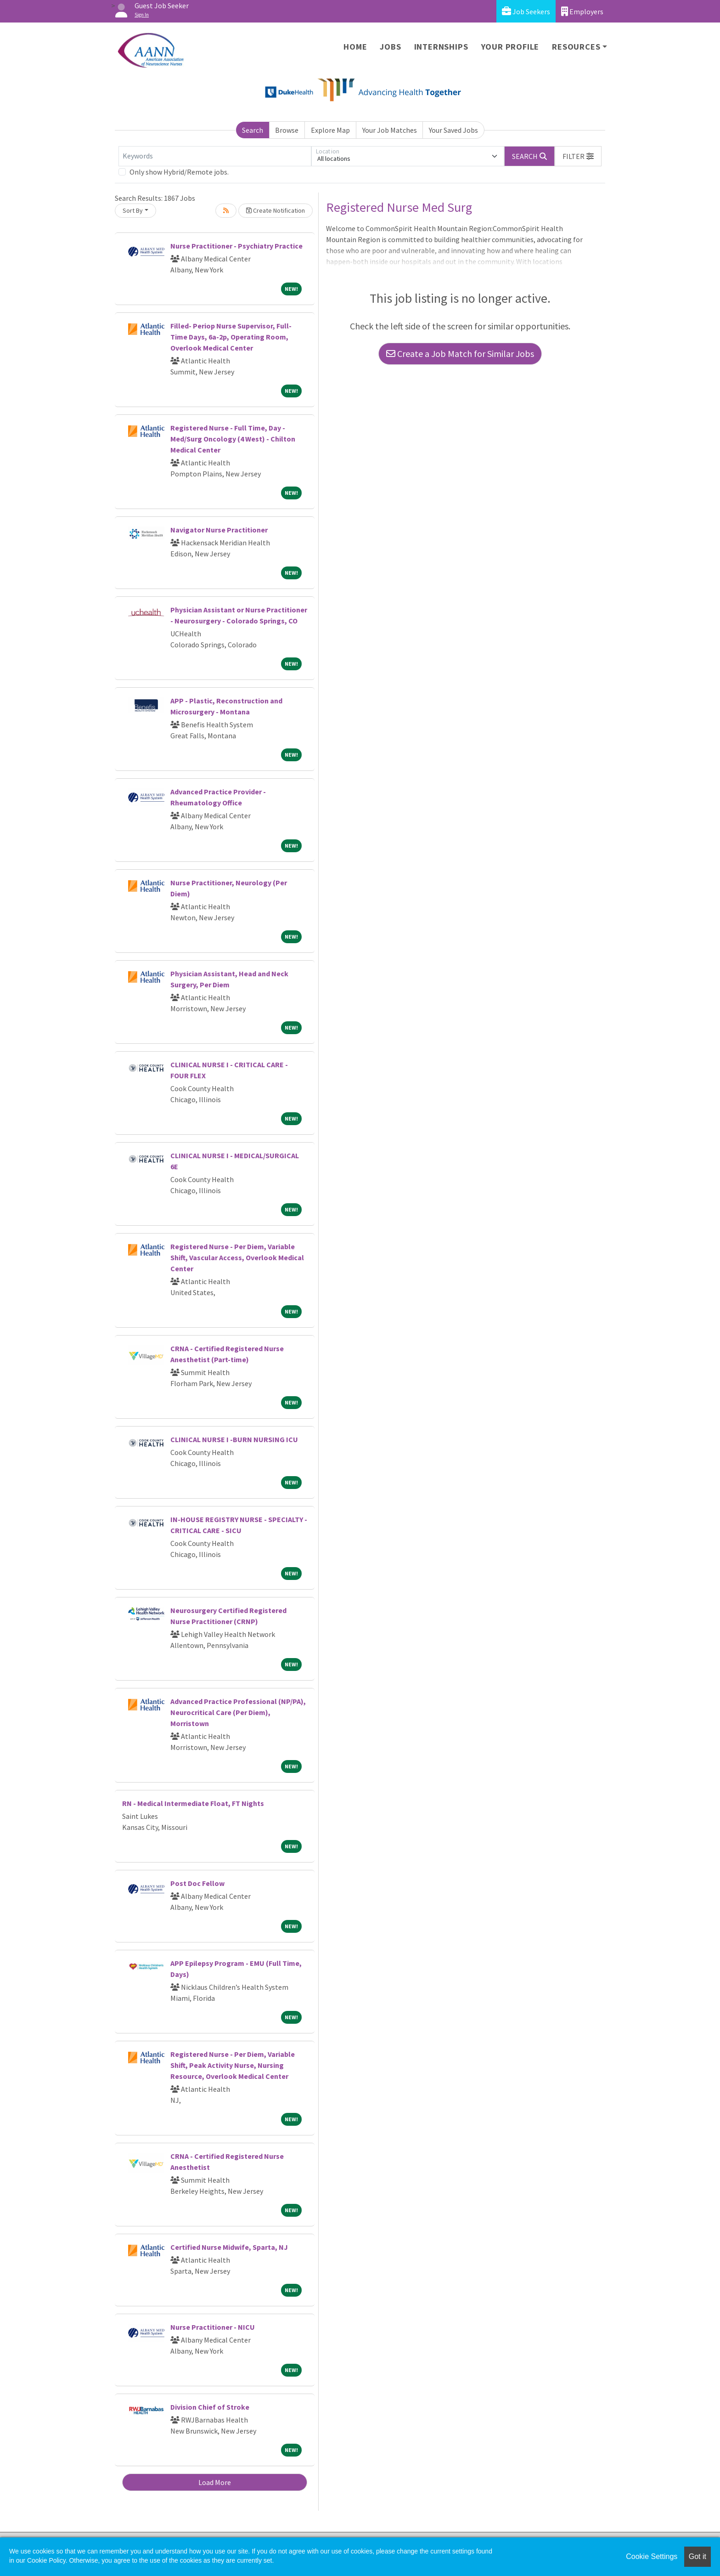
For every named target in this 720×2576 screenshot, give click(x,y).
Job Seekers (526, 11)
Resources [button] (576, 46)
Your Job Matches (389, 130)
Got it (697, 2556)
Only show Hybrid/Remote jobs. (179, 171)
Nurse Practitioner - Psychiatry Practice (236, 245)
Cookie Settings (651, 2556)
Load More (214, 2482)
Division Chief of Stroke (209, 2407)
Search (252, 130)
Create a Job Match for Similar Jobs (460, 353)
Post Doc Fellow (197, 1883)
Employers (582, 11)
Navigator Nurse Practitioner (219, 529)
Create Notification (275, 210)
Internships (441, 46)
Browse (286, 130)
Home (355, 46)
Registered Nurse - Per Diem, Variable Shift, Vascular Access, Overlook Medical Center (237, 1257)
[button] (578, 156)
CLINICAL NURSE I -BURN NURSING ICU (234, 1439)
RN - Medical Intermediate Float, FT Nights (193, 1803)
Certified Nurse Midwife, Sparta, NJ (229, 2247)
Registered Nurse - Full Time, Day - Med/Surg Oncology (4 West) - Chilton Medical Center (232, 438)
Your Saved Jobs (453, 130)
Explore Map (330, 130)
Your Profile (510, 46)
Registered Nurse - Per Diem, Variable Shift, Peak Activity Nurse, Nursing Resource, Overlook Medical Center (232, 2065)
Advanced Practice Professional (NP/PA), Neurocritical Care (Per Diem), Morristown (238, 1712)
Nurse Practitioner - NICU (212, 2327)
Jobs (390, 46)
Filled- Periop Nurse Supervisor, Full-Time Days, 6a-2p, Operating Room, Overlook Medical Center (231, 336)
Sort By (133, 210)
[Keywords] (214, 156)
